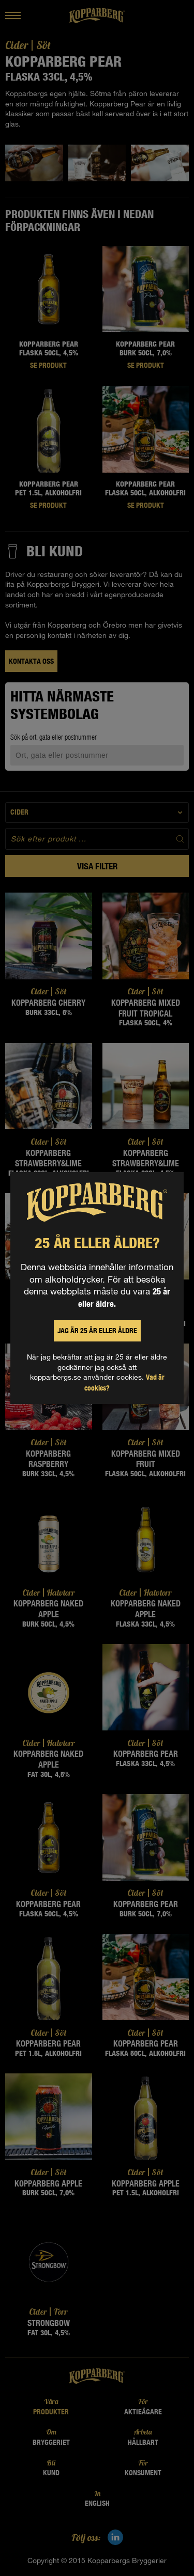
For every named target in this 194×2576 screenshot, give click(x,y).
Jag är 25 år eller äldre (97, 1330)
